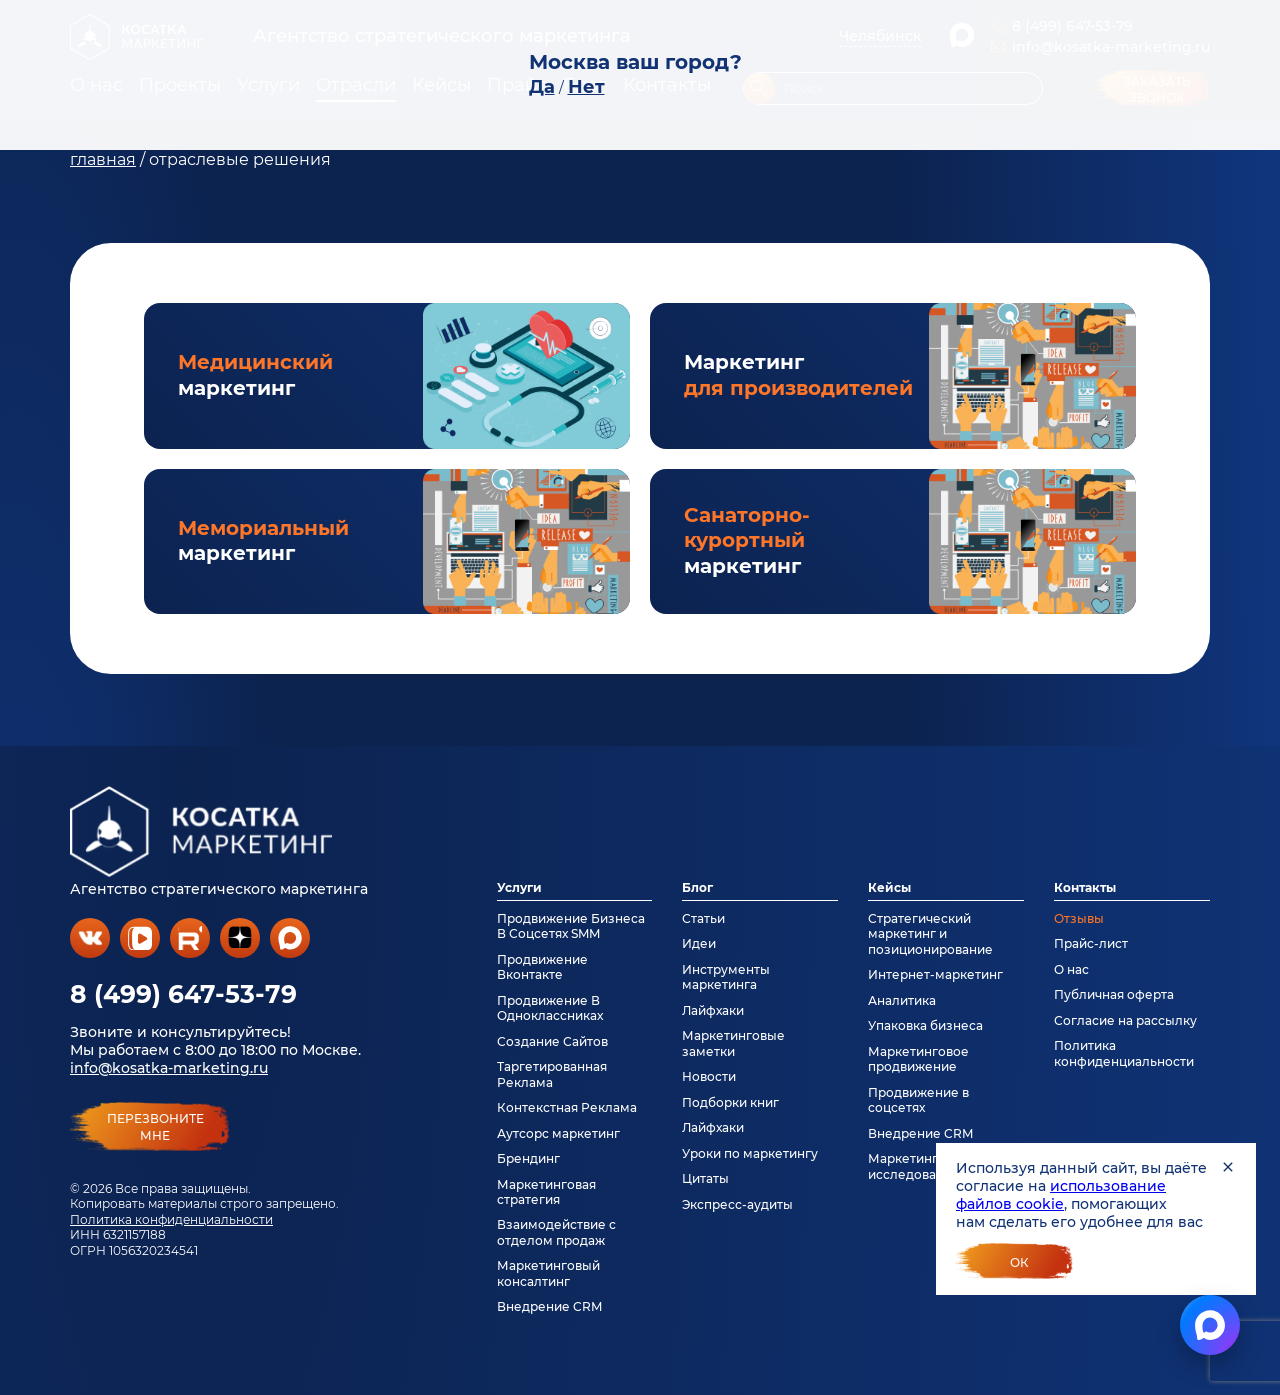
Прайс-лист (1091, 943)
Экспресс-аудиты (737, 1204)
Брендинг (528, 1158)
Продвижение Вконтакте (542, 967)
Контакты (1085, 887)
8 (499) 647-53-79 (183, 994)
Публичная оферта (1114, 994)
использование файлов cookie (1061, 1195)
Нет (586, 87)
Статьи (703, 918)
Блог (697, 887)
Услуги (519, 887)
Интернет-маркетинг (935, 974)
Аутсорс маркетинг (558, 1133)
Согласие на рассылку (1125, 1020)
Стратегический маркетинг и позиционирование (930, 934)
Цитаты (705, 1178)
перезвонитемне (155, 1127)
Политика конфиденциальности (171, 1219)
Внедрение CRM (549, 1306)
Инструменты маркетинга (726, 977)
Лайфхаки (713, 1010)
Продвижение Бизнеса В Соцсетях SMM (571, 926)
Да (542, 87)
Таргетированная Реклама (552, 1074)
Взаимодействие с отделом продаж (556, 1232)
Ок (1019, 1262)
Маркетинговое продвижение (918, 1059)
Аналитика (902, 1000)
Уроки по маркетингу (750, 1153)
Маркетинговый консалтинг (548, 1273)
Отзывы (1079, 918)
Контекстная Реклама (567, 1107)
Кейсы (889, 887)
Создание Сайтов (552, 1041)
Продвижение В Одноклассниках (550, 1008)
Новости (709, 1076)
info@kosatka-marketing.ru (169, 1068)
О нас (1071, 969)
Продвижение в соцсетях (918, 1100)
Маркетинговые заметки (733, 1043)
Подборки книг (730, 1102)
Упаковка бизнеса (925, 1025)
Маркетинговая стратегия (546, 1192)
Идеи (699, 943)
